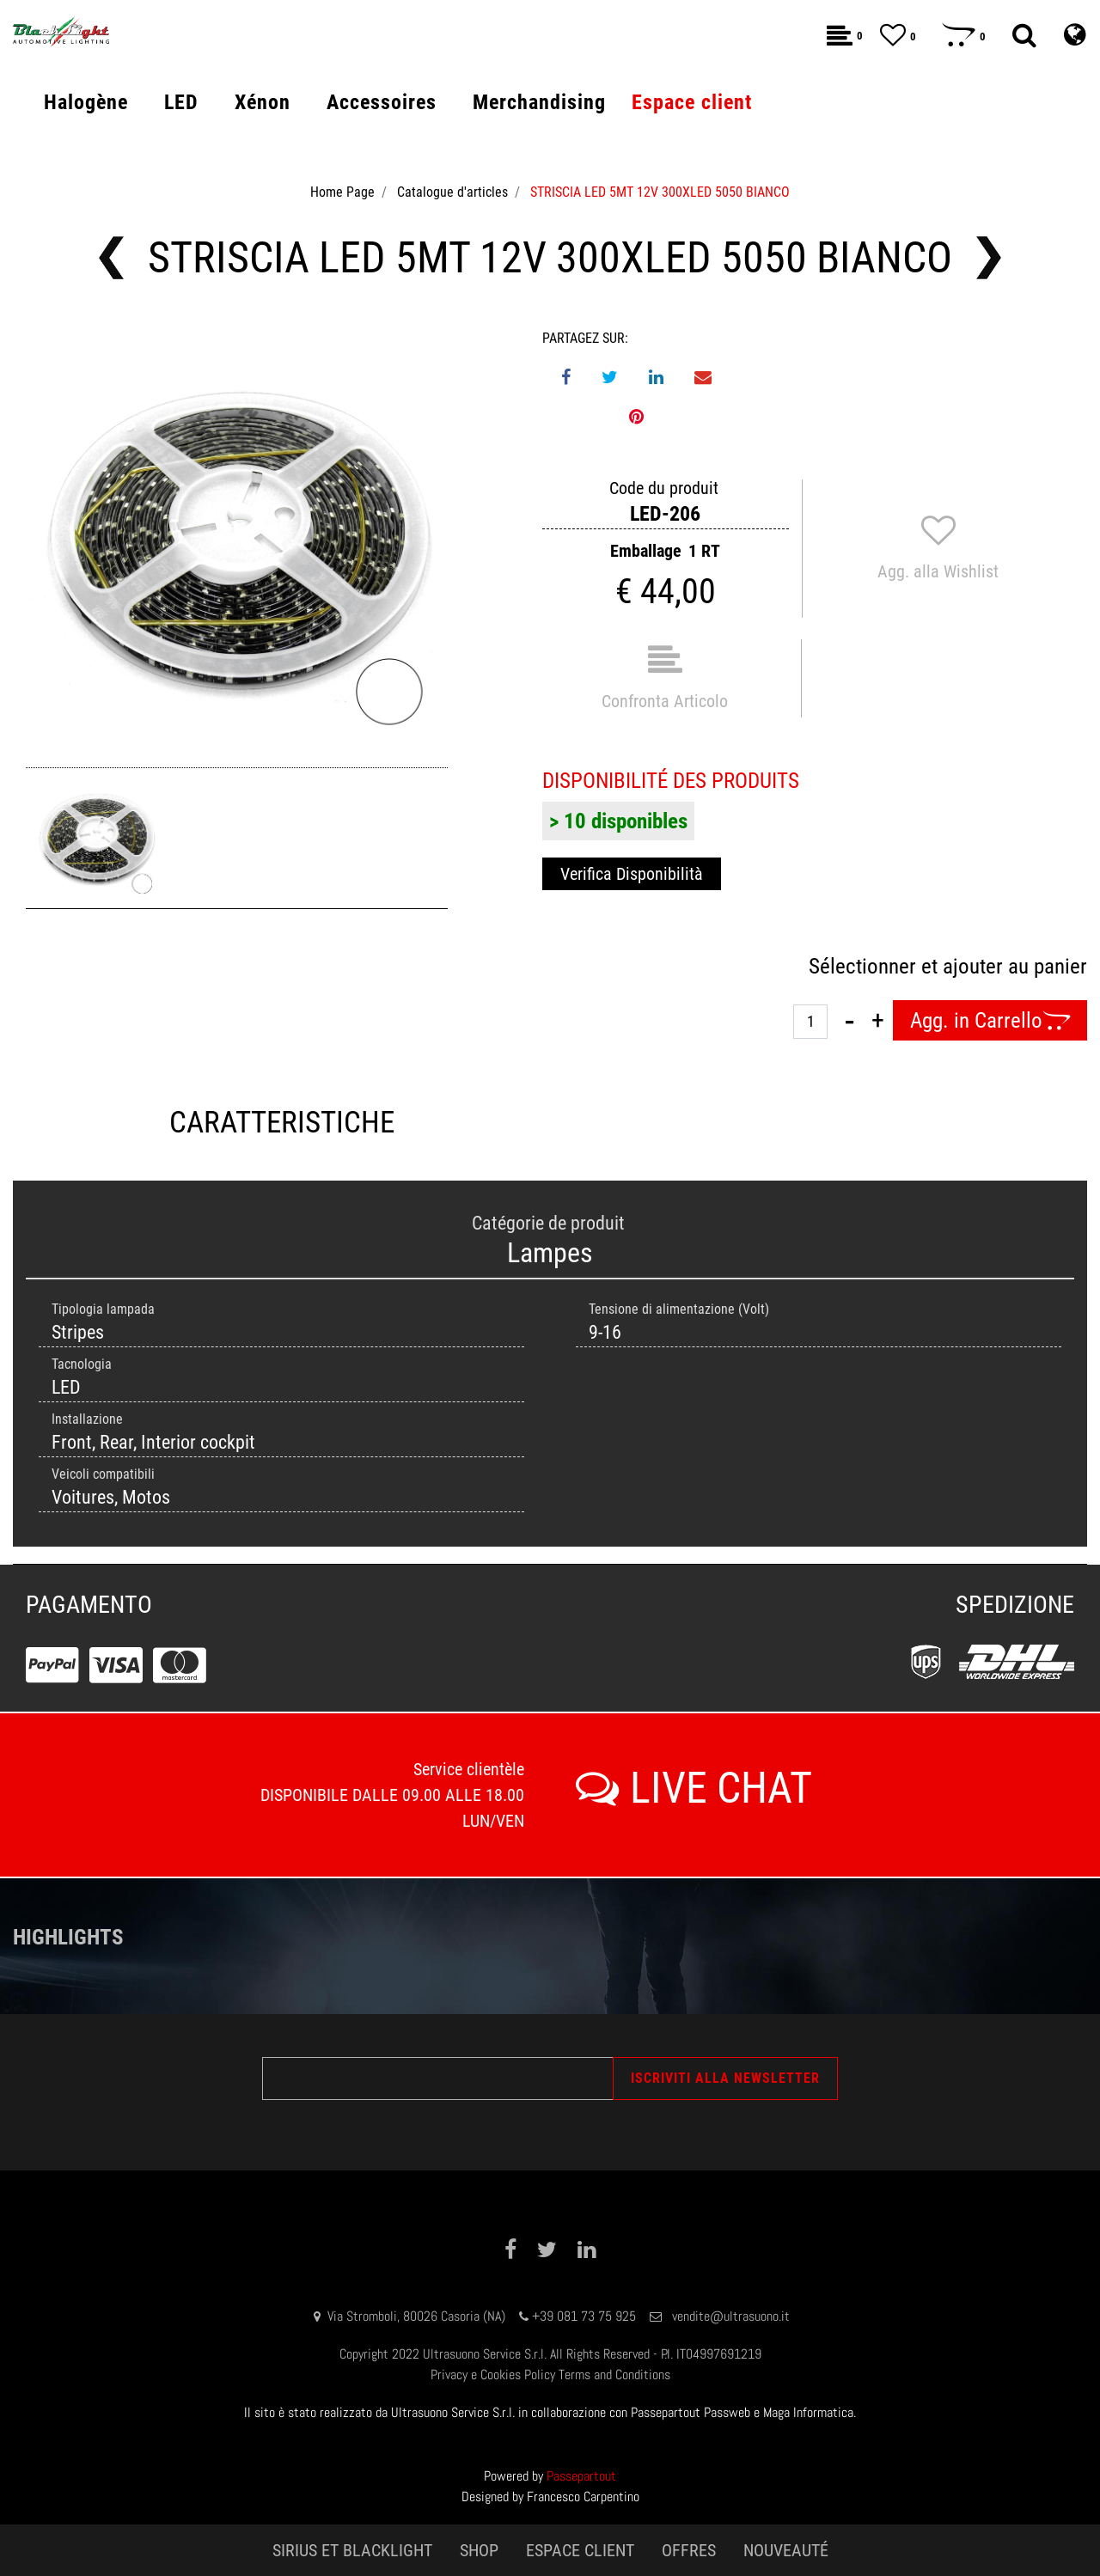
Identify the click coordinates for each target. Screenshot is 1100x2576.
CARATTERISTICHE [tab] (281, 1122)
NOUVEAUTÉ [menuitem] (785, 2550)
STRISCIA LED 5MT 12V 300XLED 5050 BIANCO (660, 192)
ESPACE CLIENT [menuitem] (580, 2550)
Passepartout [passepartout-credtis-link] (581, 2476)
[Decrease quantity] (849, 1020)
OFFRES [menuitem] (689, 2550)
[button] (237, 539)
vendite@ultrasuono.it (731, 2316)
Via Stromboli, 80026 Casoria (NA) (416, 2316)
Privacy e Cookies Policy (493, 2374)
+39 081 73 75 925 (584, 2316)
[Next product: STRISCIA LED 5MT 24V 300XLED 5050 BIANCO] (988, 257)
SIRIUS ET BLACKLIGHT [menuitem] (352, 2550)
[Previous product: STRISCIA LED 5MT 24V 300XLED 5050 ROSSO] (111, 257)
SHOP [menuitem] (479, 2550)
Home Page (342, 192)
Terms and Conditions (614, 2374)
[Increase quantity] (877, 1020)
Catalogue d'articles (452, 192)
